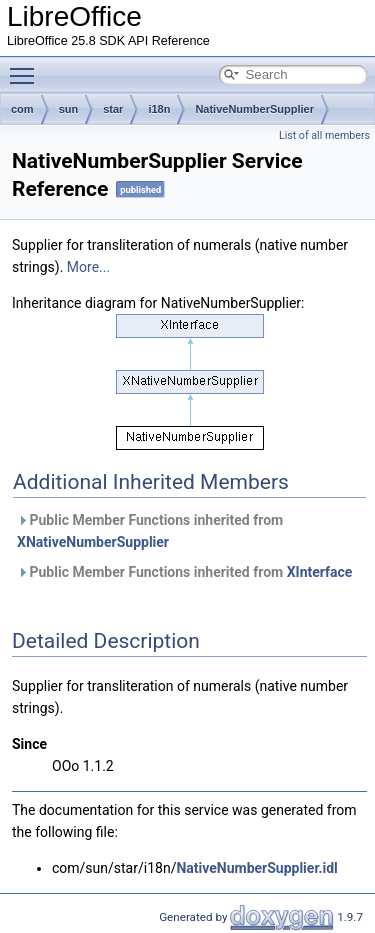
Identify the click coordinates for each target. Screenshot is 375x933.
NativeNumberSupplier (254, 109)
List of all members (324, 135)
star (113, 109)
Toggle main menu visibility (27, 67)
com (22, 109)
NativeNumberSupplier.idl (256, 868)
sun (69, 109)
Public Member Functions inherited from (150, 531)
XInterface (320, 572)
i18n (159, 109)
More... (88, 267)
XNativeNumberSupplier (93, 542)
